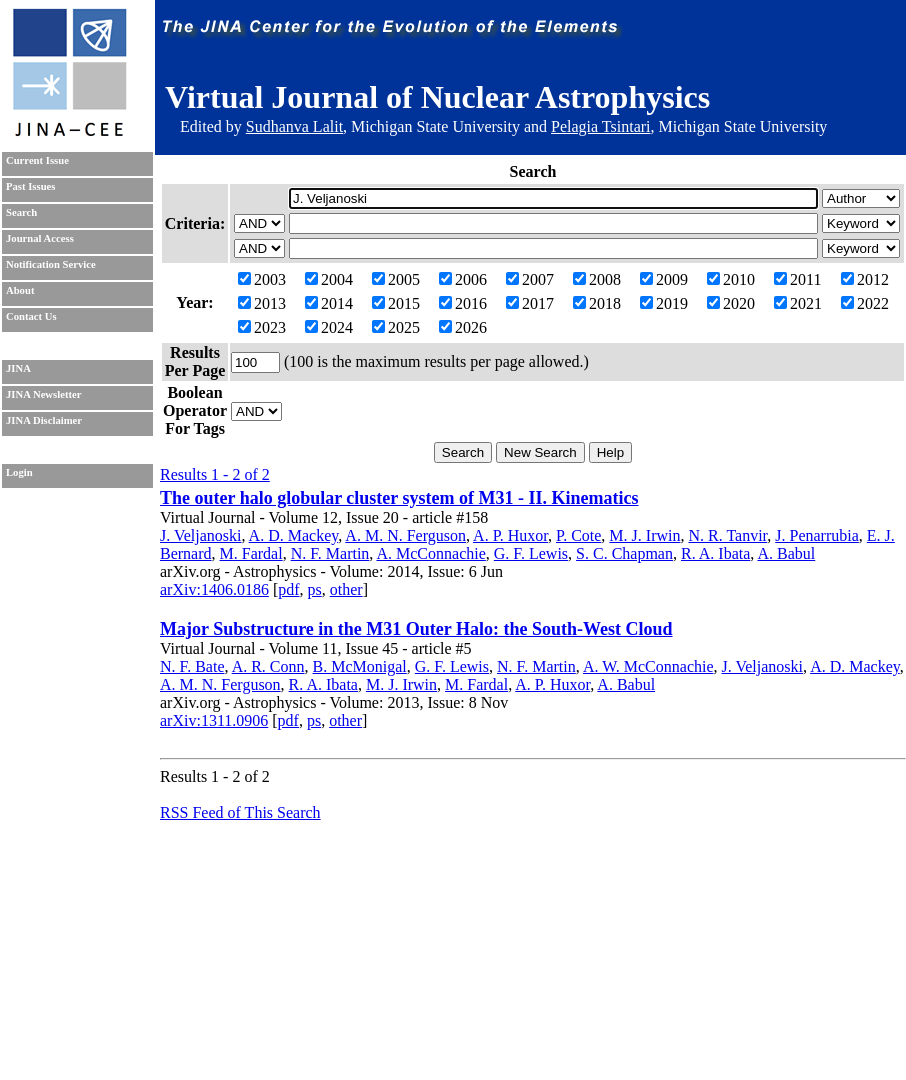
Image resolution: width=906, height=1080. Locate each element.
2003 (262, 279)
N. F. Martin (330, 553)
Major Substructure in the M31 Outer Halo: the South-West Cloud (416, 629)
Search (21, 212)
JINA (18, 368)
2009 (664, 279)
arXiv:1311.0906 (214, 720)
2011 (797, 279)
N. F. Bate (192, 666)
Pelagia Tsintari (600, 126)
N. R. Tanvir (727, 535)
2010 (731, 279)
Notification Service (51, 264)
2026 (463, 327)
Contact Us (31, 316)
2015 (396, 303)
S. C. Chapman (624, 553)
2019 (664, 303)
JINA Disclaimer (44, 420)
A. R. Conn (268, 666)
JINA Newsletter (43, 394)
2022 (865, 303)
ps (315, 589)
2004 (329, 279)
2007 (530, 279)
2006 (463, 279)
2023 (262, 327)
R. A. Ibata (715, 553)
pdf (288, 589)
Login (19, 472)
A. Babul (786, 553)
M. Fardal (251, 553)
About (20, 290)
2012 (865, 279)
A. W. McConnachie (648, 666)
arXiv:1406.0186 (214, 589)
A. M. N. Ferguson (405, 535)
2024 (329, 327)
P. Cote (578, 535)
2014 (329, 303)
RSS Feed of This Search (240, 812)
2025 (396, 327)
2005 (396, 279)
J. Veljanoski (200, 535)
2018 (597, 303)
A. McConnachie (430, 553)
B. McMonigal (360, 666)
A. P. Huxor (510, 535)
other (346, 589)
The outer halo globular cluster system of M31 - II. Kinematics (399, 498)
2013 (262, 303)
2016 (463, 303)
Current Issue (37, 160)
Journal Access (40, 238)
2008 (597, 279)
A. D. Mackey (294, 535)
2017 (530, 303)
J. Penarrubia (817, 535)
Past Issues (30, 186)
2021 (798, 303)
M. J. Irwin (644, 535)
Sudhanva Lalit (294, 126)
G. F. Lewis (531, 553)
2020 (731, 303)
